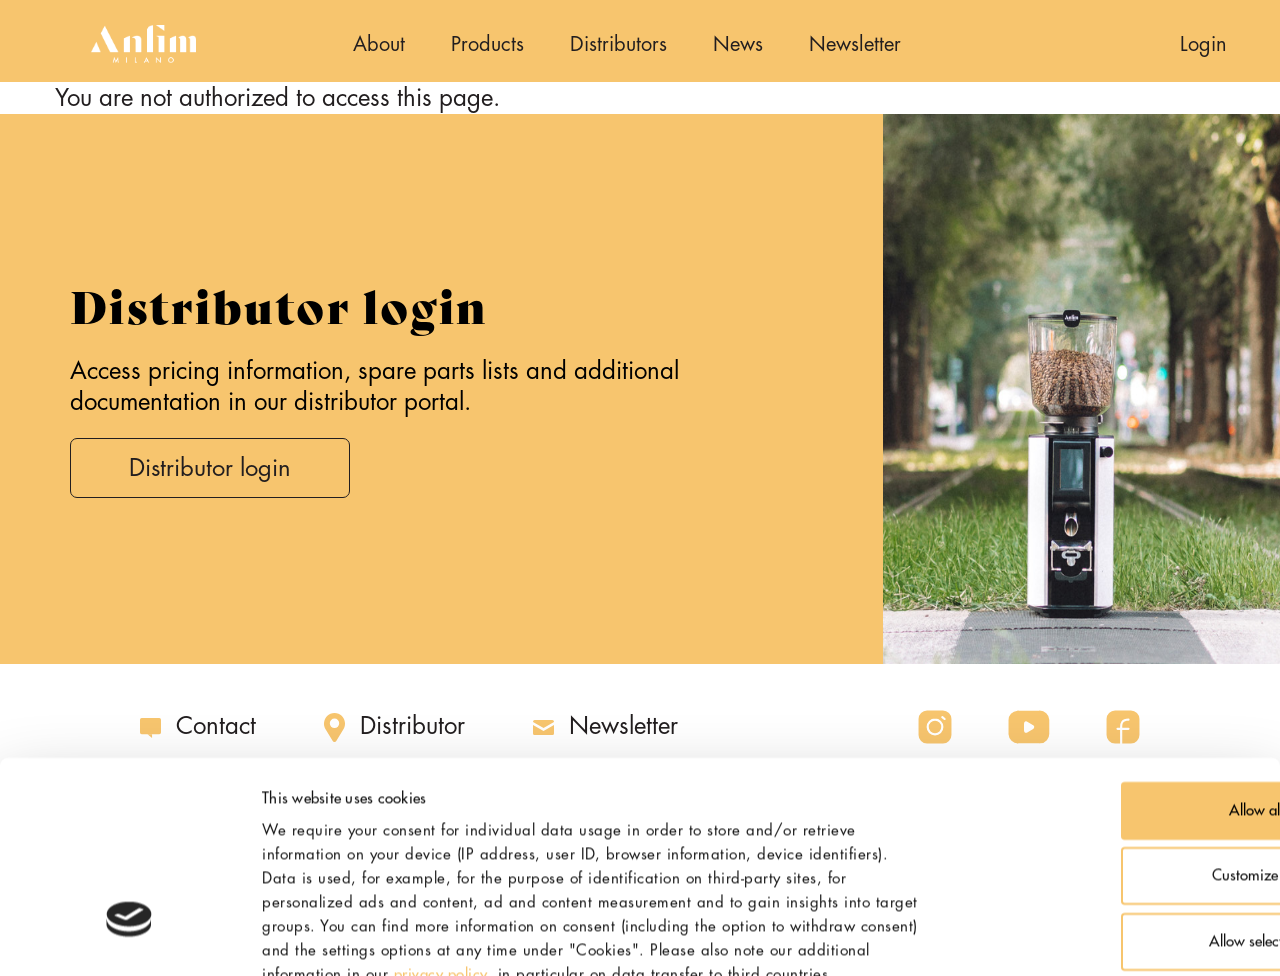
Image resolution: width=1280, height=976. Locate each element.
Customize (1114, 713)
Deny (1113, 844)
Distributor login (212, 469)
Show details (1064, 936)
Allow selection (1113, 778)
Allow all (1113, 647)
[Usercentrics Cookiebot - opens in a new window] (129, 937)
